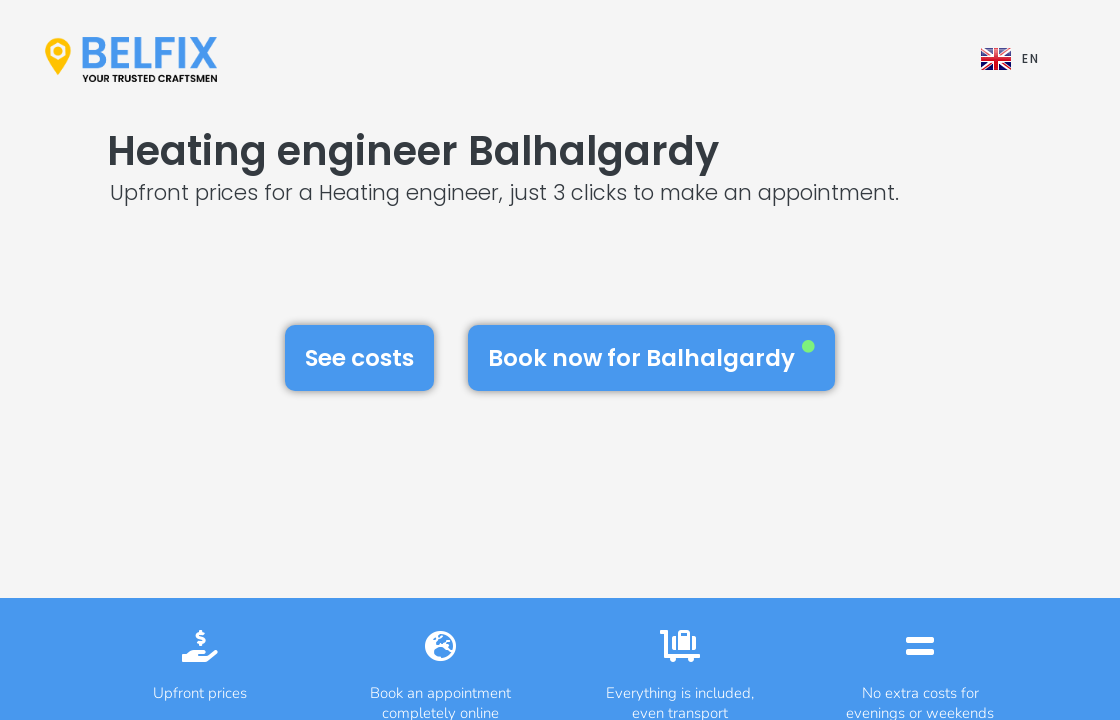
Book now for (651, 357)
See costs (359, 358)
